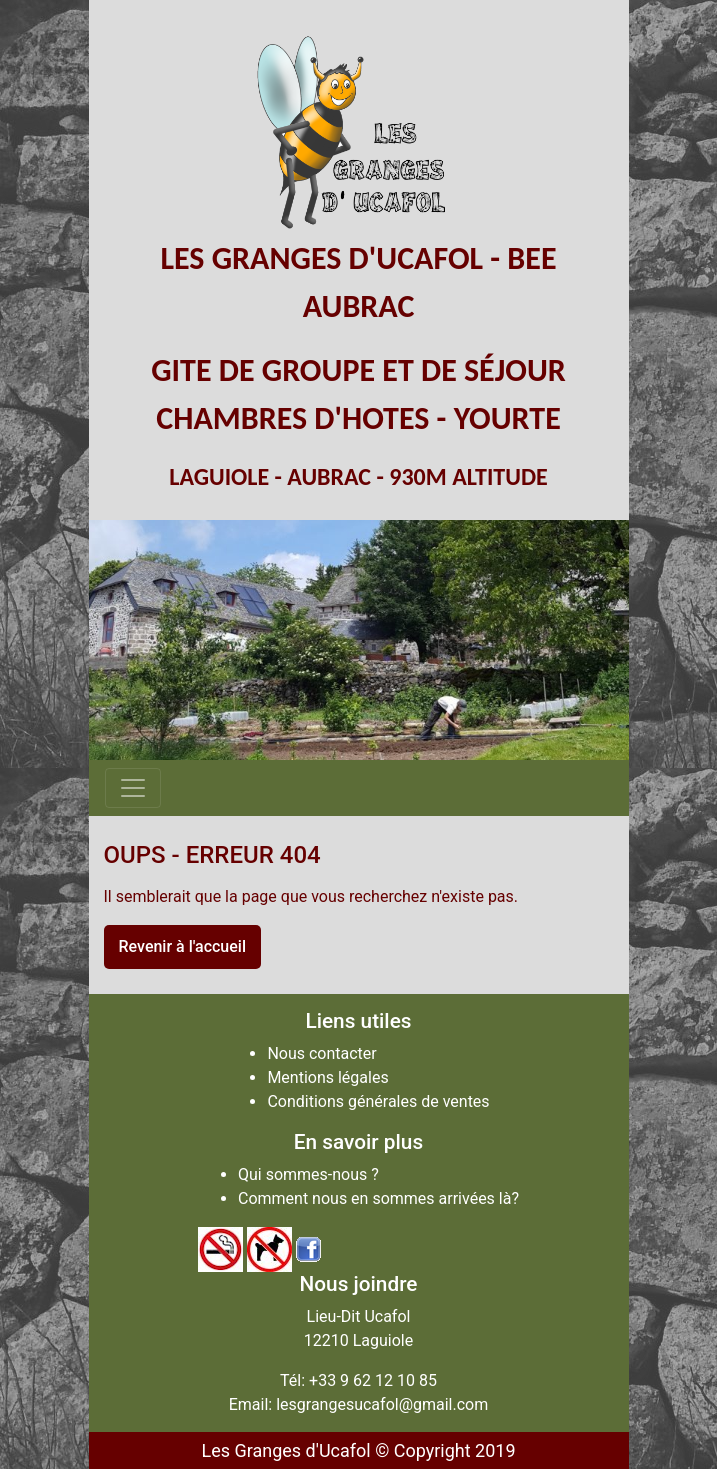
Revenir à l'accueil (182, 946)
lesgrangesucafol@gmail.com (382, 1404)
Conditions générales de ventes (378, 1101)
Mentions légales (327, 1077)
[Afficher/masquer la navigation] (133, 788)
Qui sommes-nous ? (308, 1174)
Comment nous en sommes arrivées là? (378, 1198)
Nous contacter (321, 1053)
